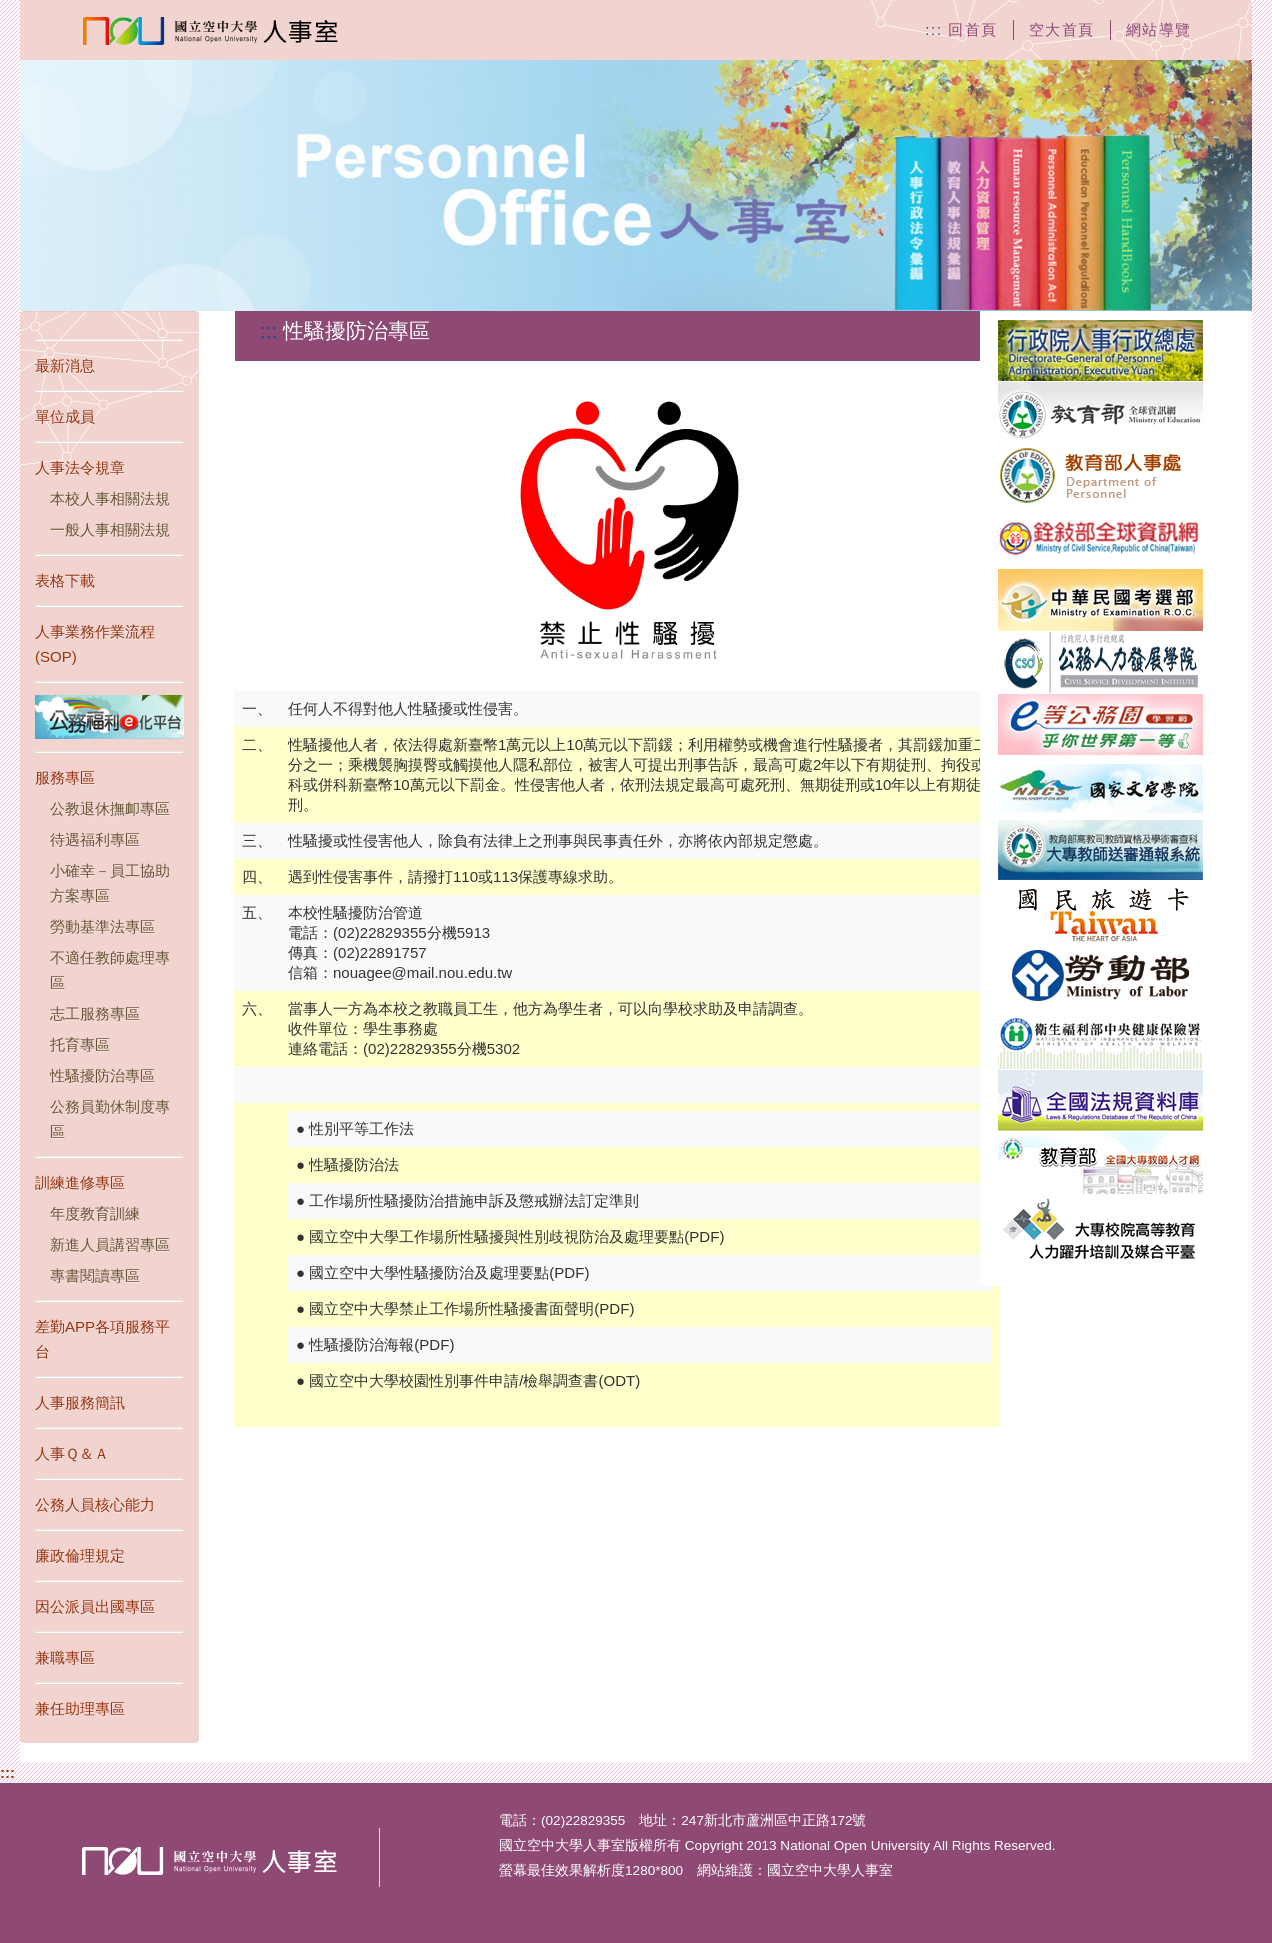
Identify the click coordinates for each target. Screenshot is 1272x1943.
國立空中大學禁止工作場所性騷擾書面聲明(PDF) (471, 1308)
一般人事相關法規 (110, 529)
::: (7, 1772)
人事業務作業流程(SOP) (95, 644)
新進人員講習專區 (110, 1244)
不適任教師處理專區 (110, 970)
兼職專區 (65, 1657)
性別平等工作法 (361, 1128)
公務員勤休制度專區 (110, 1119)
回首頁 (973, 29)
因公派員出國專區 (95, 1606)
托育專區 (80, 1044)
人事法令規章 (80, 467)
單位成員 (65, 416)
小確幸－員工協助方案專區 (110, 883)
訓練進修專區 (80, 1182)
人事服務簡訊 (80, 1402)
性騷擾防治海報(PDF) (381, 1344)
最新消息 (65, 365)
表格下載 (65, 580)
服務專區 (65, 777)
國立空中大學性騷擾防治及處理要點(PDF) (449, 1272)
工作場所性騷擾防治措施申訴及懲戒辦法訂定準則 (474, 1200)
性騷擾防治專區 (102, 1075)
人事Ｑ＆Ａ (72, 1453)
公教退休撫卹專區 (110, 808)
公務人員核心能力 (95, 1504)
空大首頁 (1062, 29)
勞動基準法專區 (102, 926)
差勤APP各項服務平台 (102, 1339)
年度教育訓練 (95, 1213)
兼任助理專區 (80, 1708)
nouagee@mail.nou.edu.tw (422, 972)
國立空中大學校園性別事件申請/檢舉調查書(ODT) (474, 1380)
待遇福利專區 (95, 839)
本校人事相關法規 (110, 498)
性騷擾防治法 (354, 1164)
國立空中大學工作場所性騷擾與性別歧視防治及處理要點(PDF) (516, 1236)
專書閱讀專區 (95, 1275)
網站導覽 (1159, 29)
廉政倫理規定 (80, 1555)
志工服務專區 (95, 1013)
